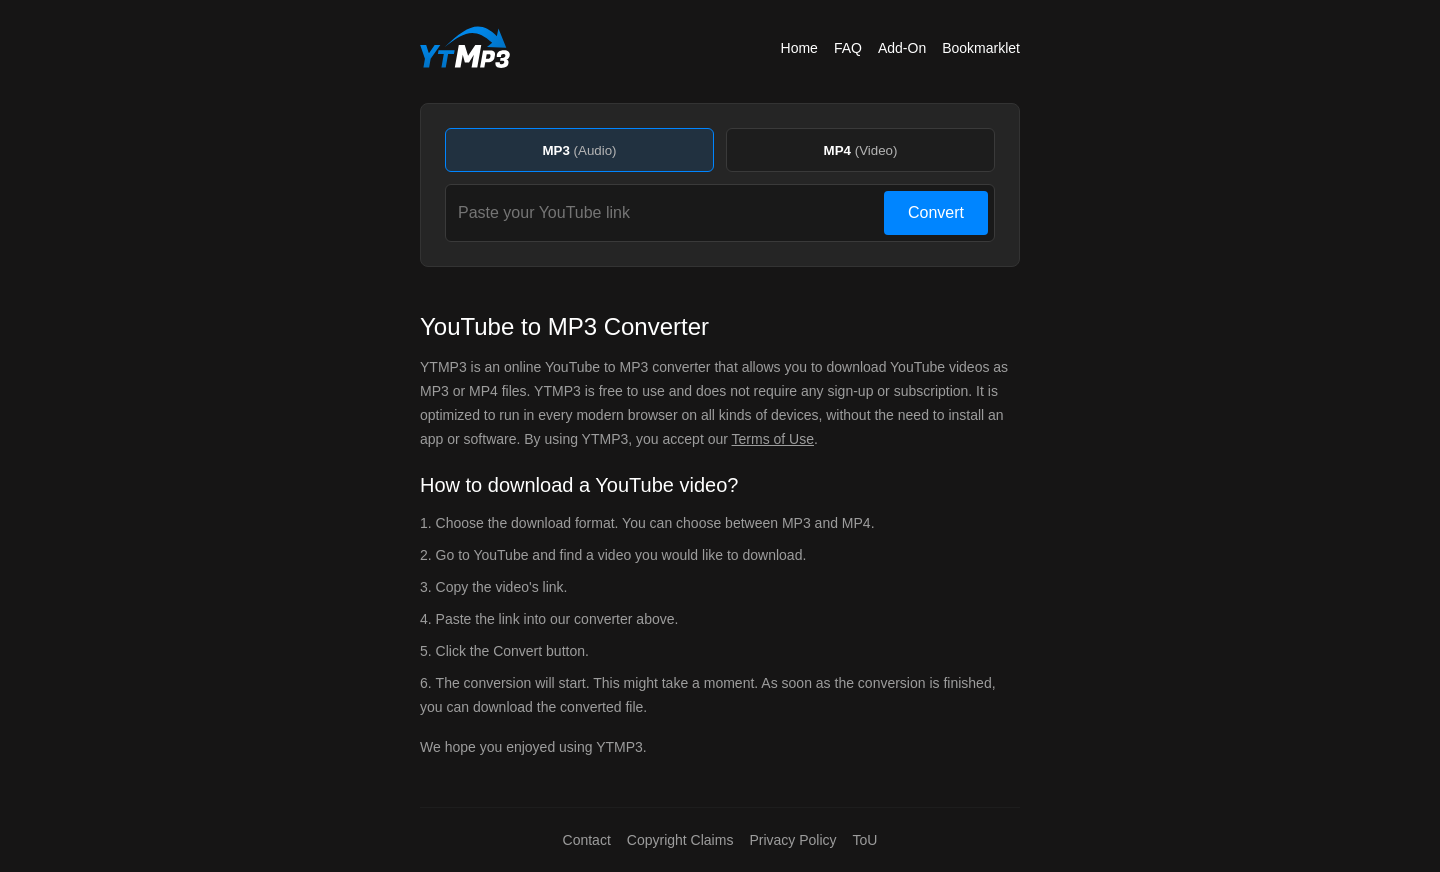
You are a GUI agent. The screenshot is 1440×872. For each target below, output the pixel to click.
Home (799, 48)
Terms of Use (773, 439)
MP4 (861, 150)
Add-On (902, 48)
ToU (865, 840)
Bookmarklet (981, 48)
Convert (936, 212)
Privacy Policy (792, 840)
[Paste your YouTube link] (668, 213)
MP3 (579, 150)
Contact (587, 840)
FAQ (848, 48)
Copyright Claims (680, 840)
